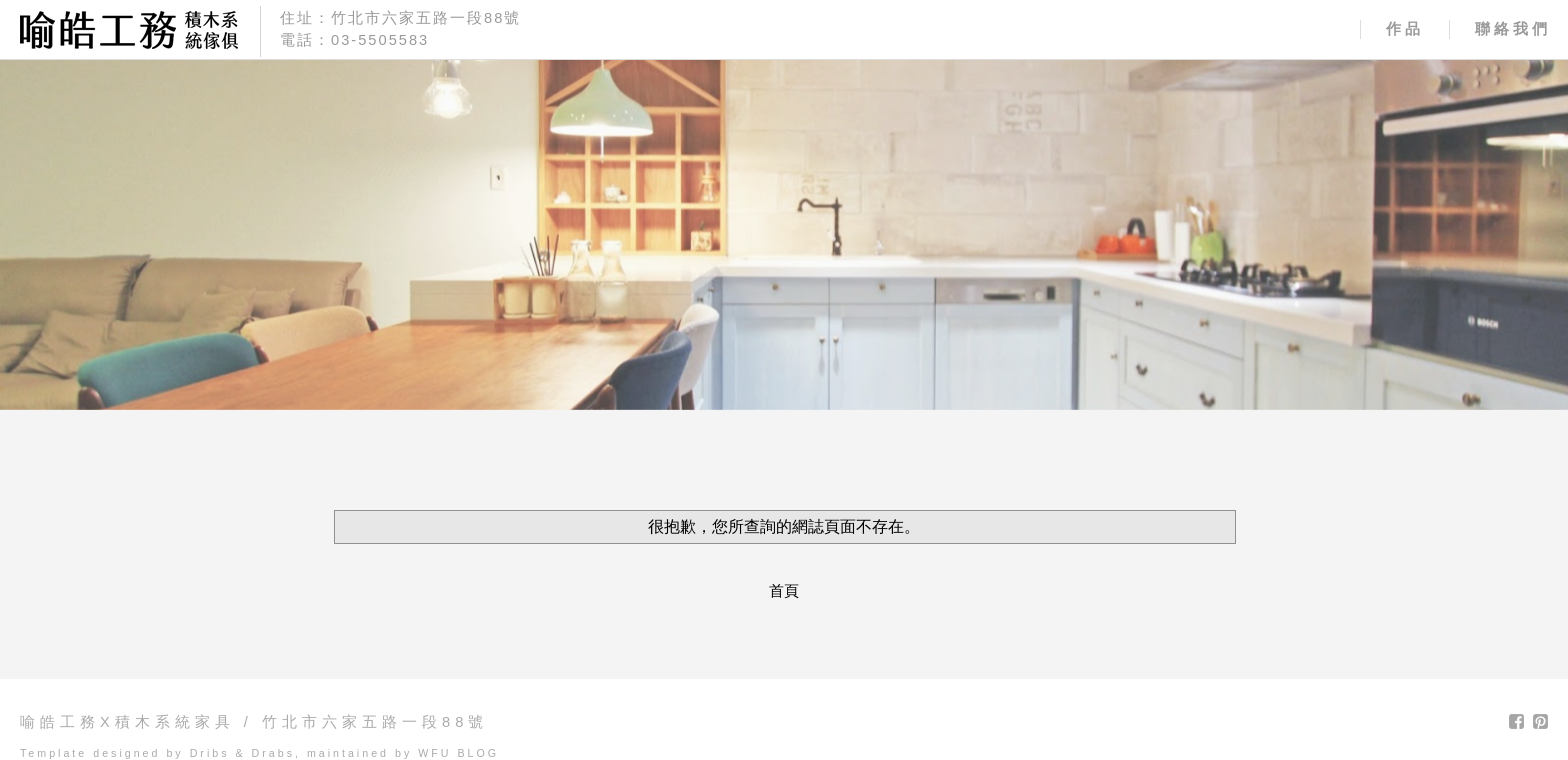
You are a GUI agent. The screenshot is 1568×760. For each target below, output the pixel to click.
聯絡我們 (1513, 29)
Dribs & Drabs (242, 753)
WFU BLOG (458, 753)
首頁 (784, 591)
